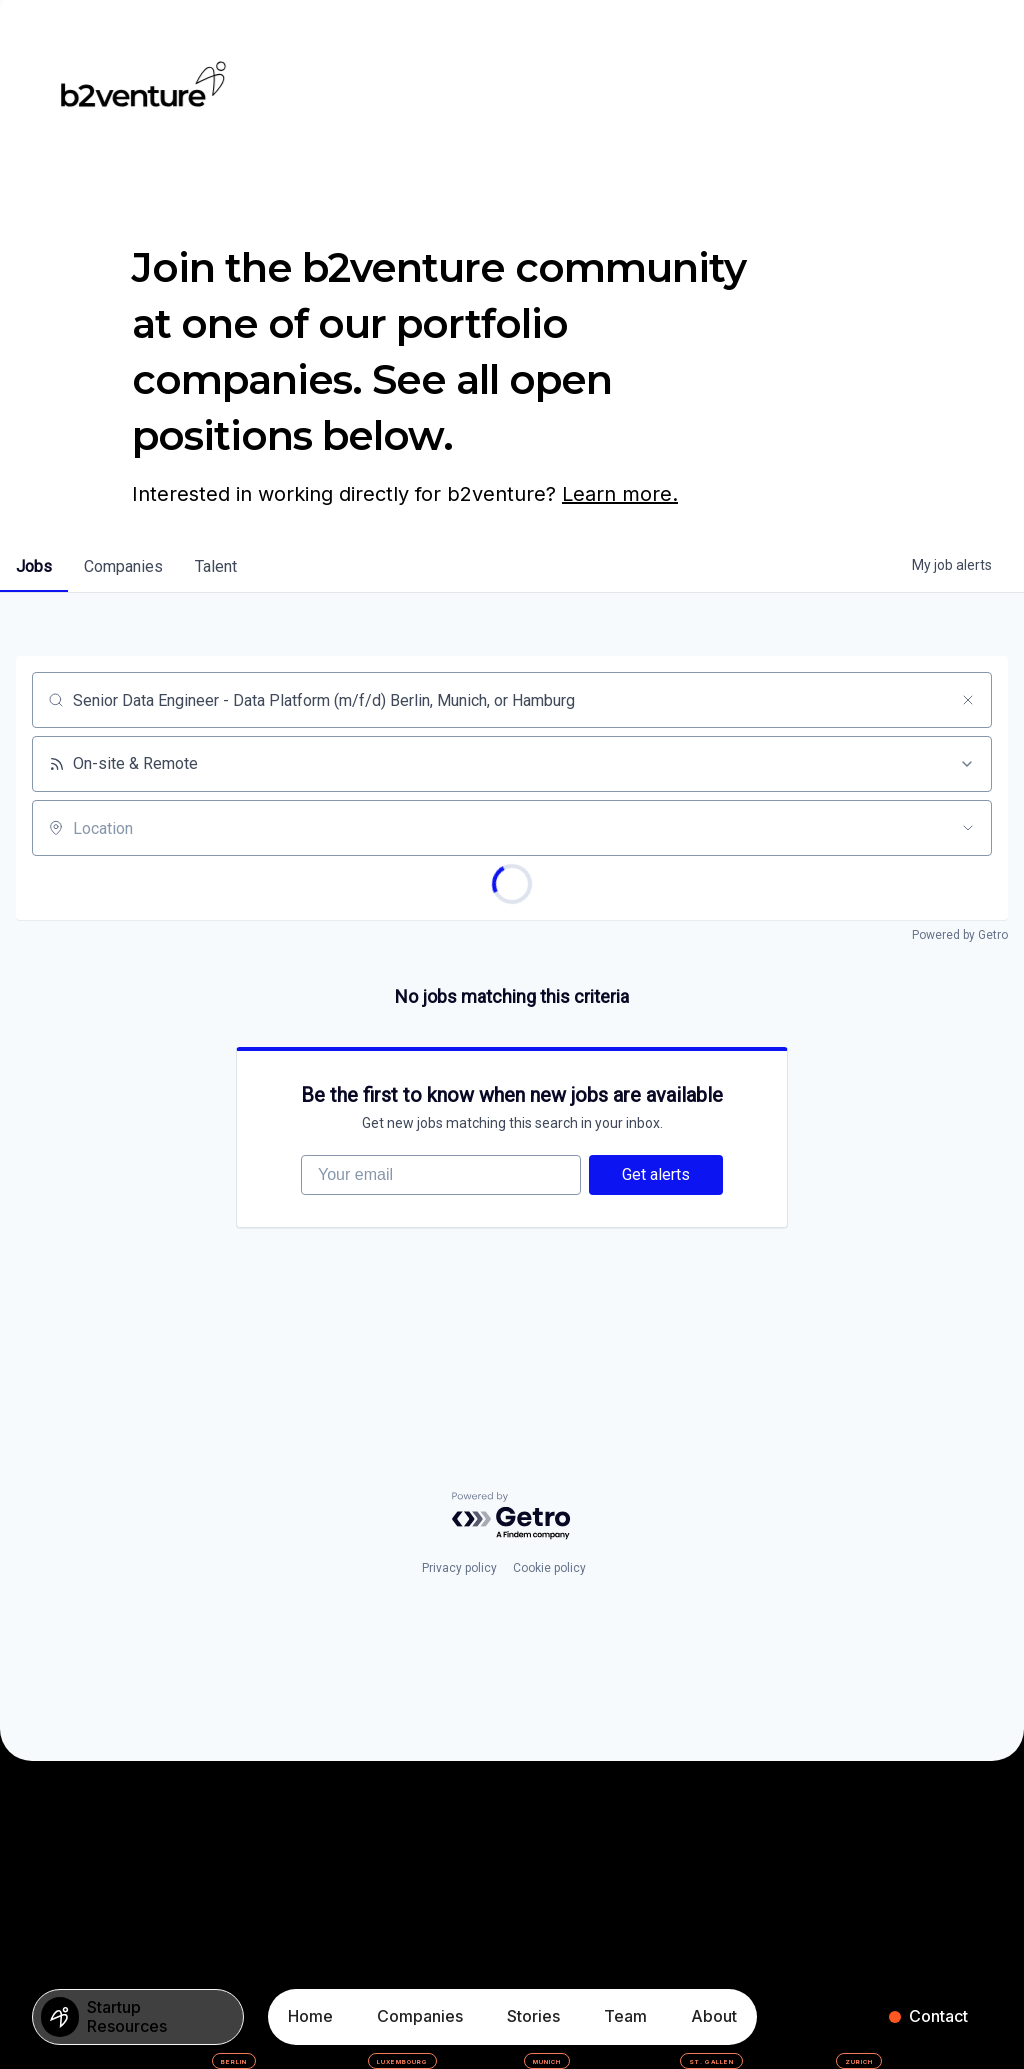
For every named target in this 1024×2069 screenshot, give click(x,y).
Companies (420, 2016)
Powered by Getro (960, 935)
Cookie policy (549, 1568)
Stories (533, 2016)
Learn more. (620, 494)
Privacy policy (459, 1568)
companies (123, 566)
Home (310, 2016)
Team (625, 2016)
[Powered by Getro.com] (512, 1516)
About (714, 2016)
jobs (34, 566)
